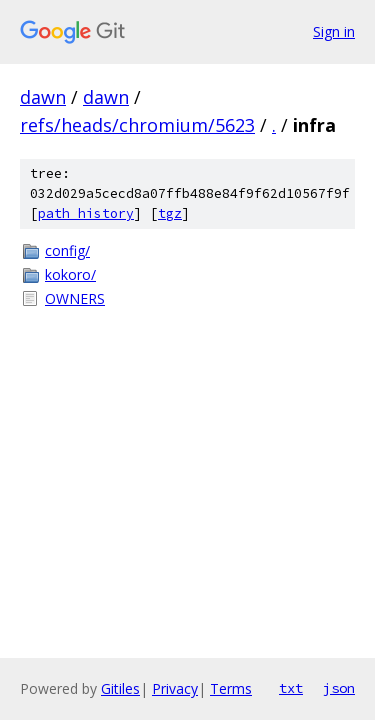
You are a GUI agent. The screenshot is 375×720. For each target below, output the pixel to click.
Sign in (334, 31)
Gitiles (120, 688)
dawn (43, 97)
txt (291, 688)
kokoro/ (70, 274)
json (339, 688)
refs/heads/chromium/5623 (137, 125)
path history (86, 213)
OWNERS (75, 298)
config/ (67, 250)
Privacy (175, 688)
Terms (231, 688)
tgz (170, 213)
